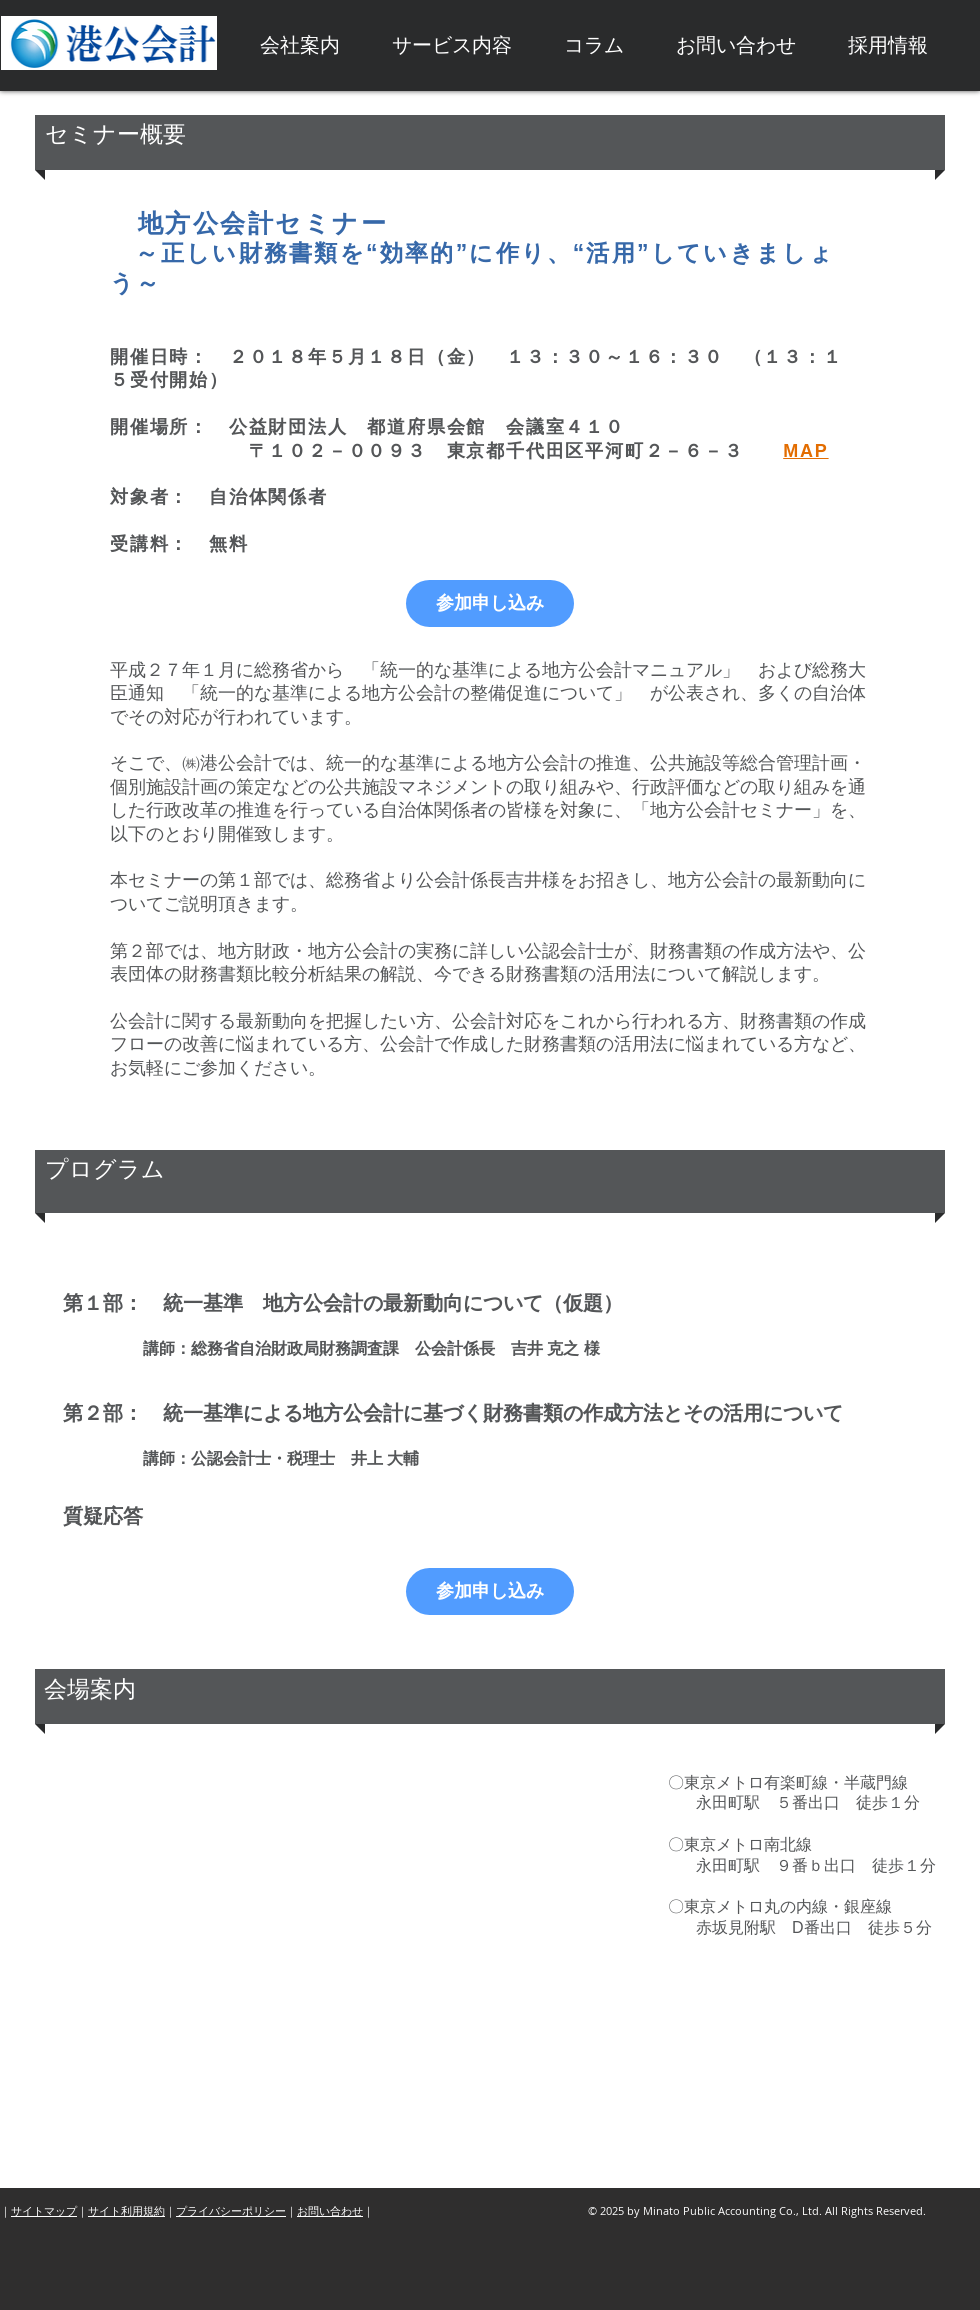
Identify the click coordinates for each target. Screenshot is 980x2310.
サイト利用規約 (126, 2210)
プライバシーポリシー (231, 2210)
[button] (299, 45)
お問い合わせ (330, 2210)
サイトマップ (44, 2210)
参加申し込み (490, 603)
